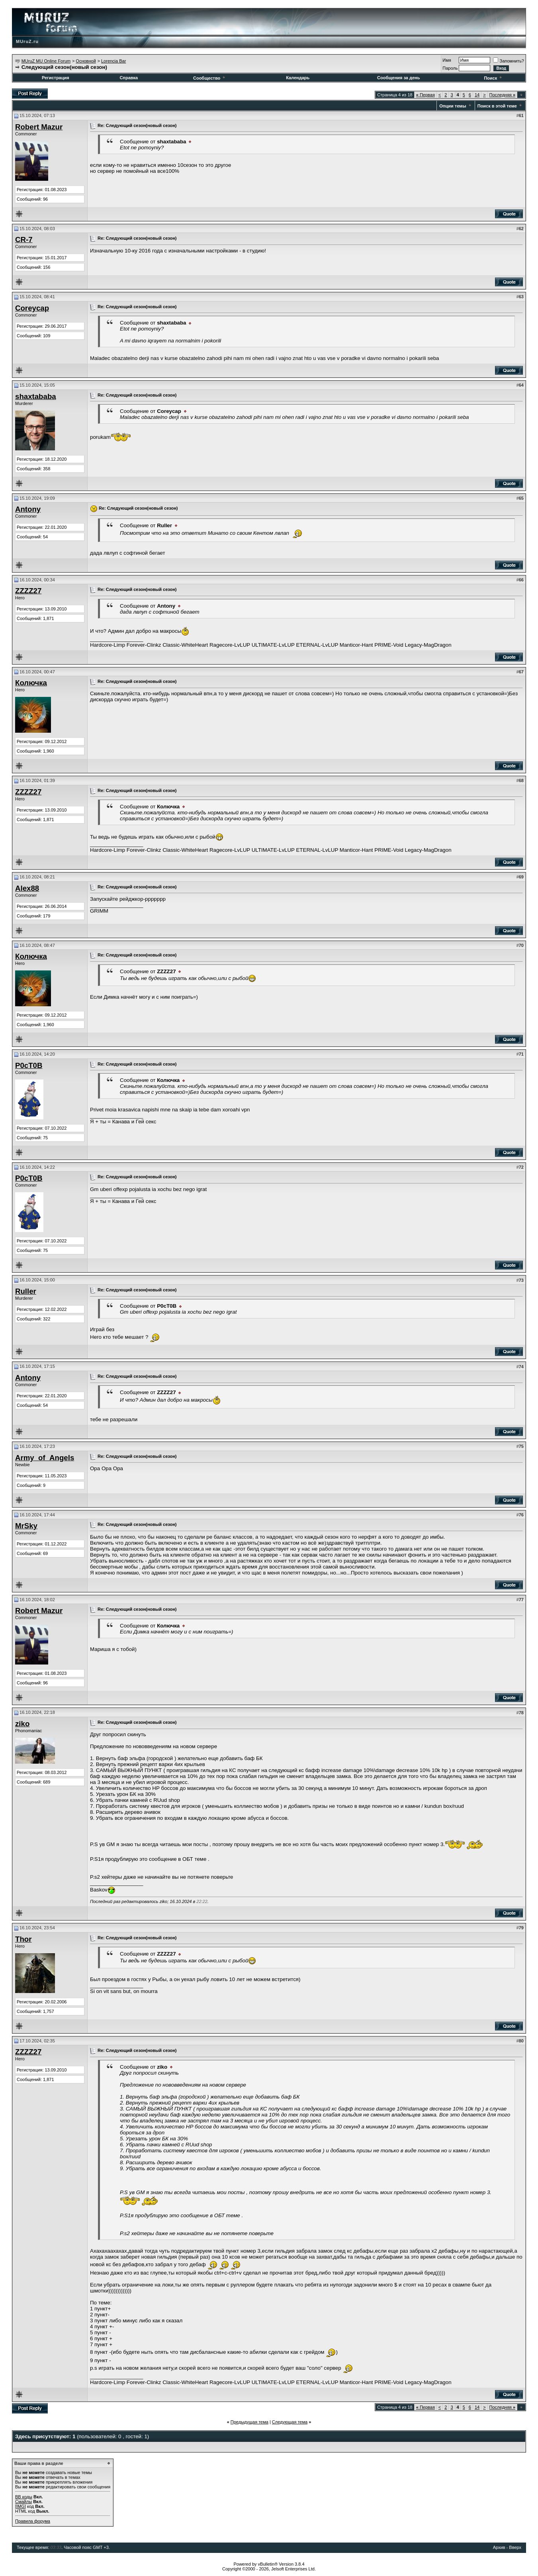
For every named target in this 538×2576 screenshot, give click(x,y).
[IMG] (20, 2506)
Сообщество (209, 78)
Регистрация (55, 77)
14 (477, 94)
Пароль (450, 68)
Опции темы (452, 106)
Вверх (515, 2547)
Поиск (493, 78)
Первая (425, 94)
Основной (86, 61)
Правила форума (32, 2521)
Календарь (297, 77)
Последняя (502, 94)
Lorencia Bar (113, 61)
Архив (499, 2547)
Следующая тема (289, 2422)
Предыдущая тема (249, 2422)
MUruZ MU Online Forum (46, 61)
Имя (446, 60)
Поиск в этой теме (497, 106)
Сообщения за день (398, 77)
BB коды (23, 2496)
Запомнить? (508, 61)
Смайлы (23, 2501)
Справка (128, 77)
